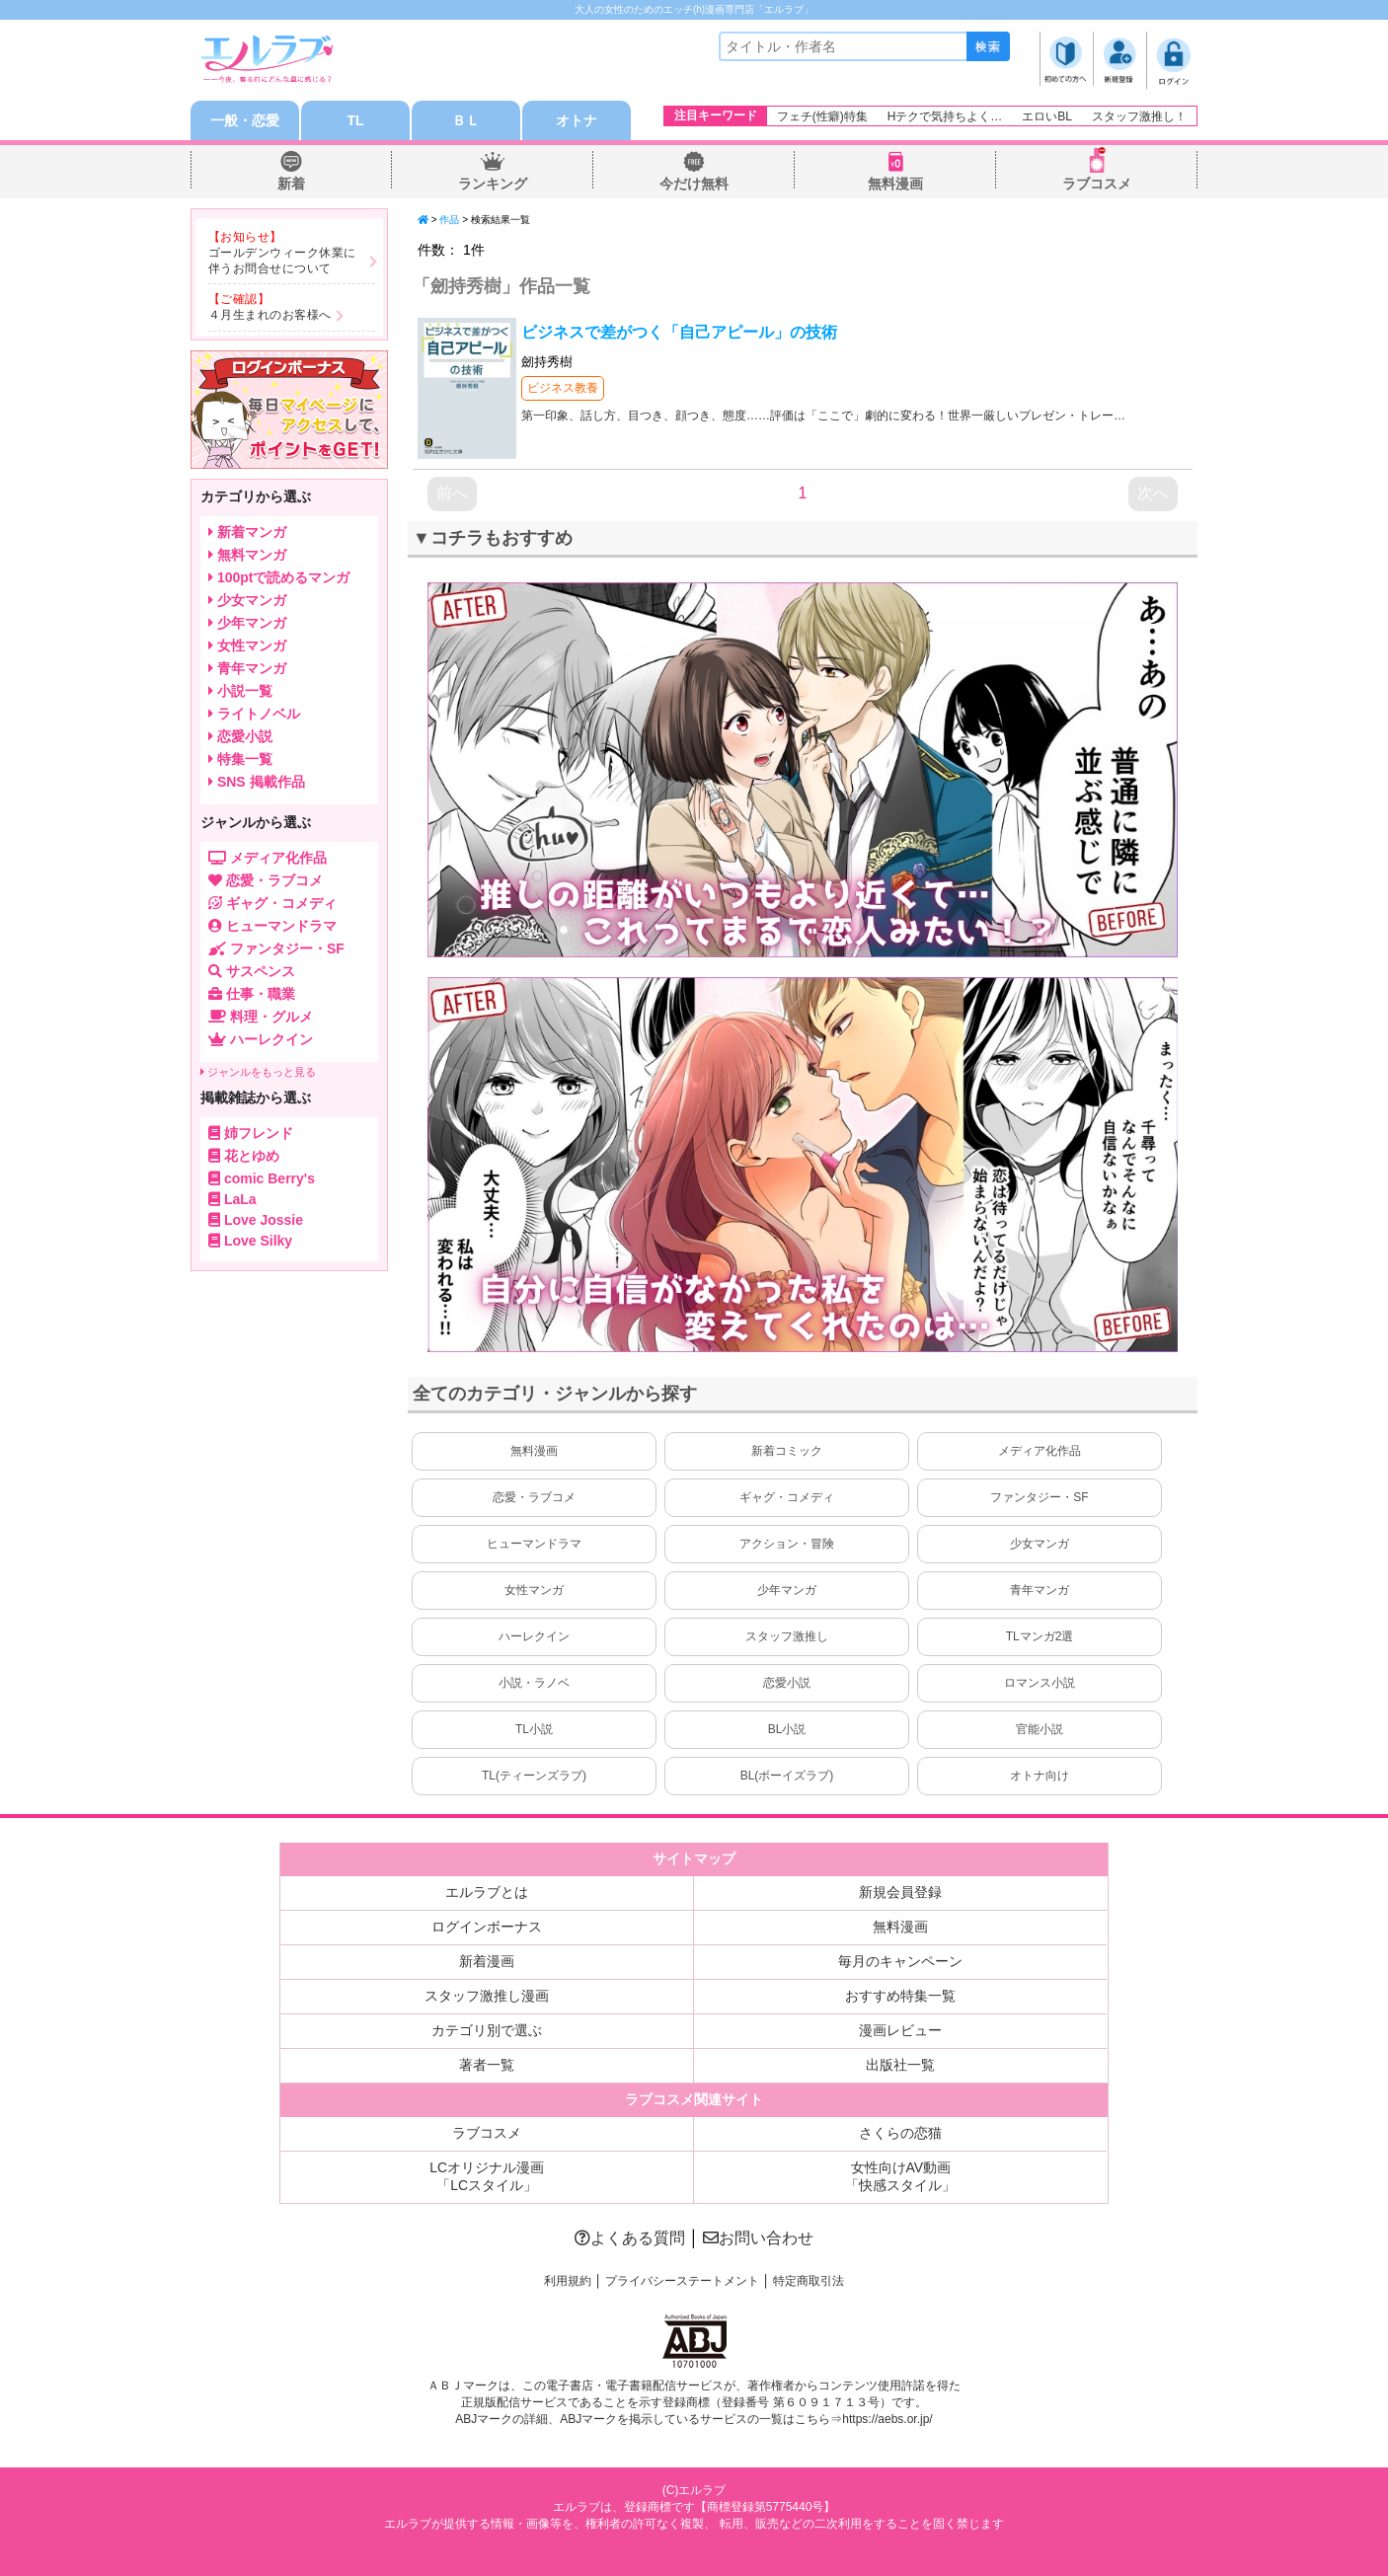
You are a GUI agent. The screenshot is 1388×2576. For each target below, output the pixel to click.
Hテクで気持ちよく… (945, 116)
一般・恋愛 (244, 120)
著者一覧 (486, 2065)
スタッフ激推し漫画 (486, 1996)
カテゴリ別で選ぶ (486, 2030)
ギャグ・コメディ (786, 1497)
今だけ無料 (694, 183)
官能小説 (1039, 1729)
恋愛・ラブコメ (534, 1497)
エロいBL (1047, 116)
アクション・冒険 (786, 1544)
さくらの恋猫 (900, 2133)
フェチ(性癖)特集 (822, 116)
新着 (291, 183)
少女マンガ (1039, 1544)
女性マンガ (534, 1590)
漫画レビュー (900, 2030)
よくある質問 (630, 2238)
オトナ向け (1039, 1775)
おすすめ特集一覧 (900, 1996)
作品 (449, 219)
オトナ (576, 120)
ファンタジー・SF (1039, 1497)
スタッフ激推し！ (1139, 116)
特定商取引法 (808, 2281)
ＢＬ (466, 120)
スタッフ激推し (786, 1636)
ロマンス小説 (1039, 1683)
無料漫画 (895, 183)
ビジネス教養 (562, 388)
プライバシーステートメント (682, 2281)
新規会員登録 (900, 1892)
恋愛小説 (786, 1683)
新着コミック (786, 1451)
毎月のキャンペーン (900, 1961)
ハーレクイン (534, 1636)
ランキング (492, 183)
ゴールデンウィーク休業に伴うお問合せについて (282, 260)
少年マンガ (786, 1590)
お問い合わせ (758, 2238)
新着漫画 (486, 1961)
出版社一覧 (900, 2065)
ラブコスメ (1096, 183)
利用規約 (567, 2281)
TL (355, 120)
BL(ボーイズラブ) (787, 1775)
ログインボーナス (486, 1926)
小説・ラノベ (534, 1683)
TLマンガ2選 (1040, 1636)
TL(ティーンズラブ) (534, 1775)
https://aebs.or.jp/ (887, 2419)
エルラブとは (486, 1892)
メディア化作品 (1039, 1451)
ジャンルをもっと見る (258, 1072)
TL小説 (534, 1729)
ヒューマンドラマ (534, 1544)
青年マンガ (1039, 1590)
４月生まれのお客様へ (270, 315)
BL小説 (787, 1729)
